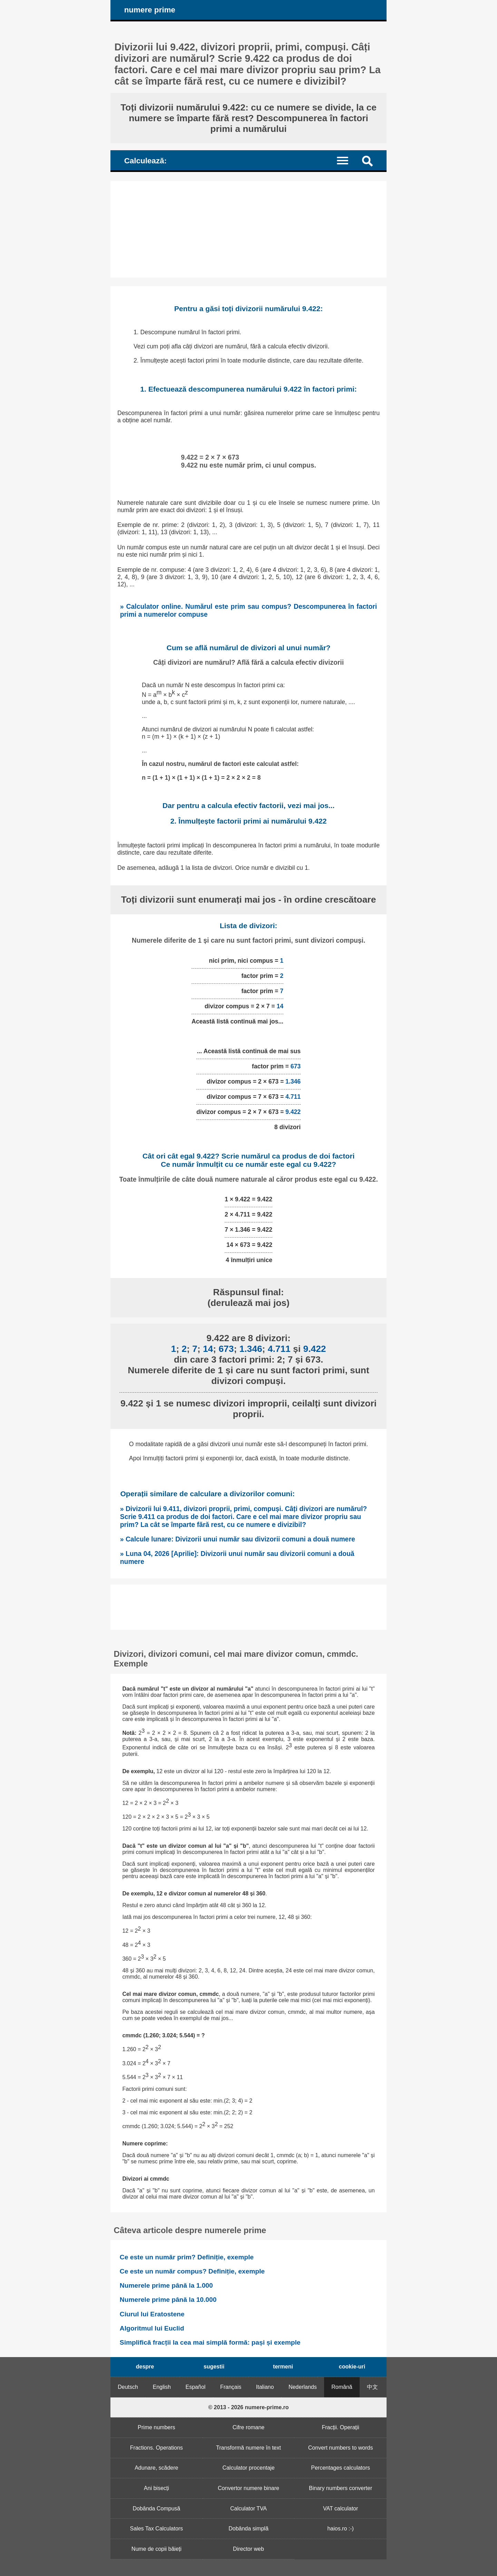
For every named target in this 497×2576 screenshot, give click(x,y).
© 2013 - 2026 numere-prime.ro (248, 2407)
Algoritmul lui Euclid (152, 2328)
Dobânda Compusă (156, 2508)
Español (196, 2387)
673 (296, 1066)
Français (230, 2387)
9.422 (293, 1111)
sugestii (214, 2367)
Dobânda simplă (248, 2528)
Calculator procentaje (248, 2468)
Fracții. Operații (340, 2427)
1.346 (293, 1081)
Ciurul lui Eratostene (152, 2314)
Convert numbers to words (340, 2448)
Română (341, 2387)
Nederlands (303, 2387)
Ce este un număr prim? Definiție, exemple (187, 2257)
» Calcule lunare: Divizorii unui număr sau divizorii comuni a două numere (237, 1539)
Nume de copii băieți (156, 2549)
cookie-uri (352, 2367)
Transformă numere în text (248, 2448)
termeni (283, 2367)
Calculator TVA (248, 2508)
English (162, 2387)
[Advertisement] (248, 229)
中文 (372, 2387)
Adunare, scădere (156, 2468)
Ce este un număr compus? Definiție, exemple (192, 2271)
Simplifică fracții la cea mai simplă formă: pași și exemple (210, 2342)
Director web (248, 2549)
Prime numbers (156, 2427)
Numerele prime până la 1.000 (166, 2285)
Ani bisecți (156, 2488)
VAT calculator (340, 2508)
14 (279, 1006)
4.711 (293, 1096)
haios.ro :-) (340, 2528)
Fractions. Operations (156, 2448)
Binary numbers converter (340, 2488)
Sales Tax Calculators (156, 2528)
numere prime (149, 10)
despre (145, 2367)
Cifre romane (248, 2427)
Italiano (265, 2387)
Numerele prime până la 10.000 (168, 2299)
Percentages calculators (340, 2468)
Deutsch (128, 2387)
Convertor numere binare (248, 2488)
